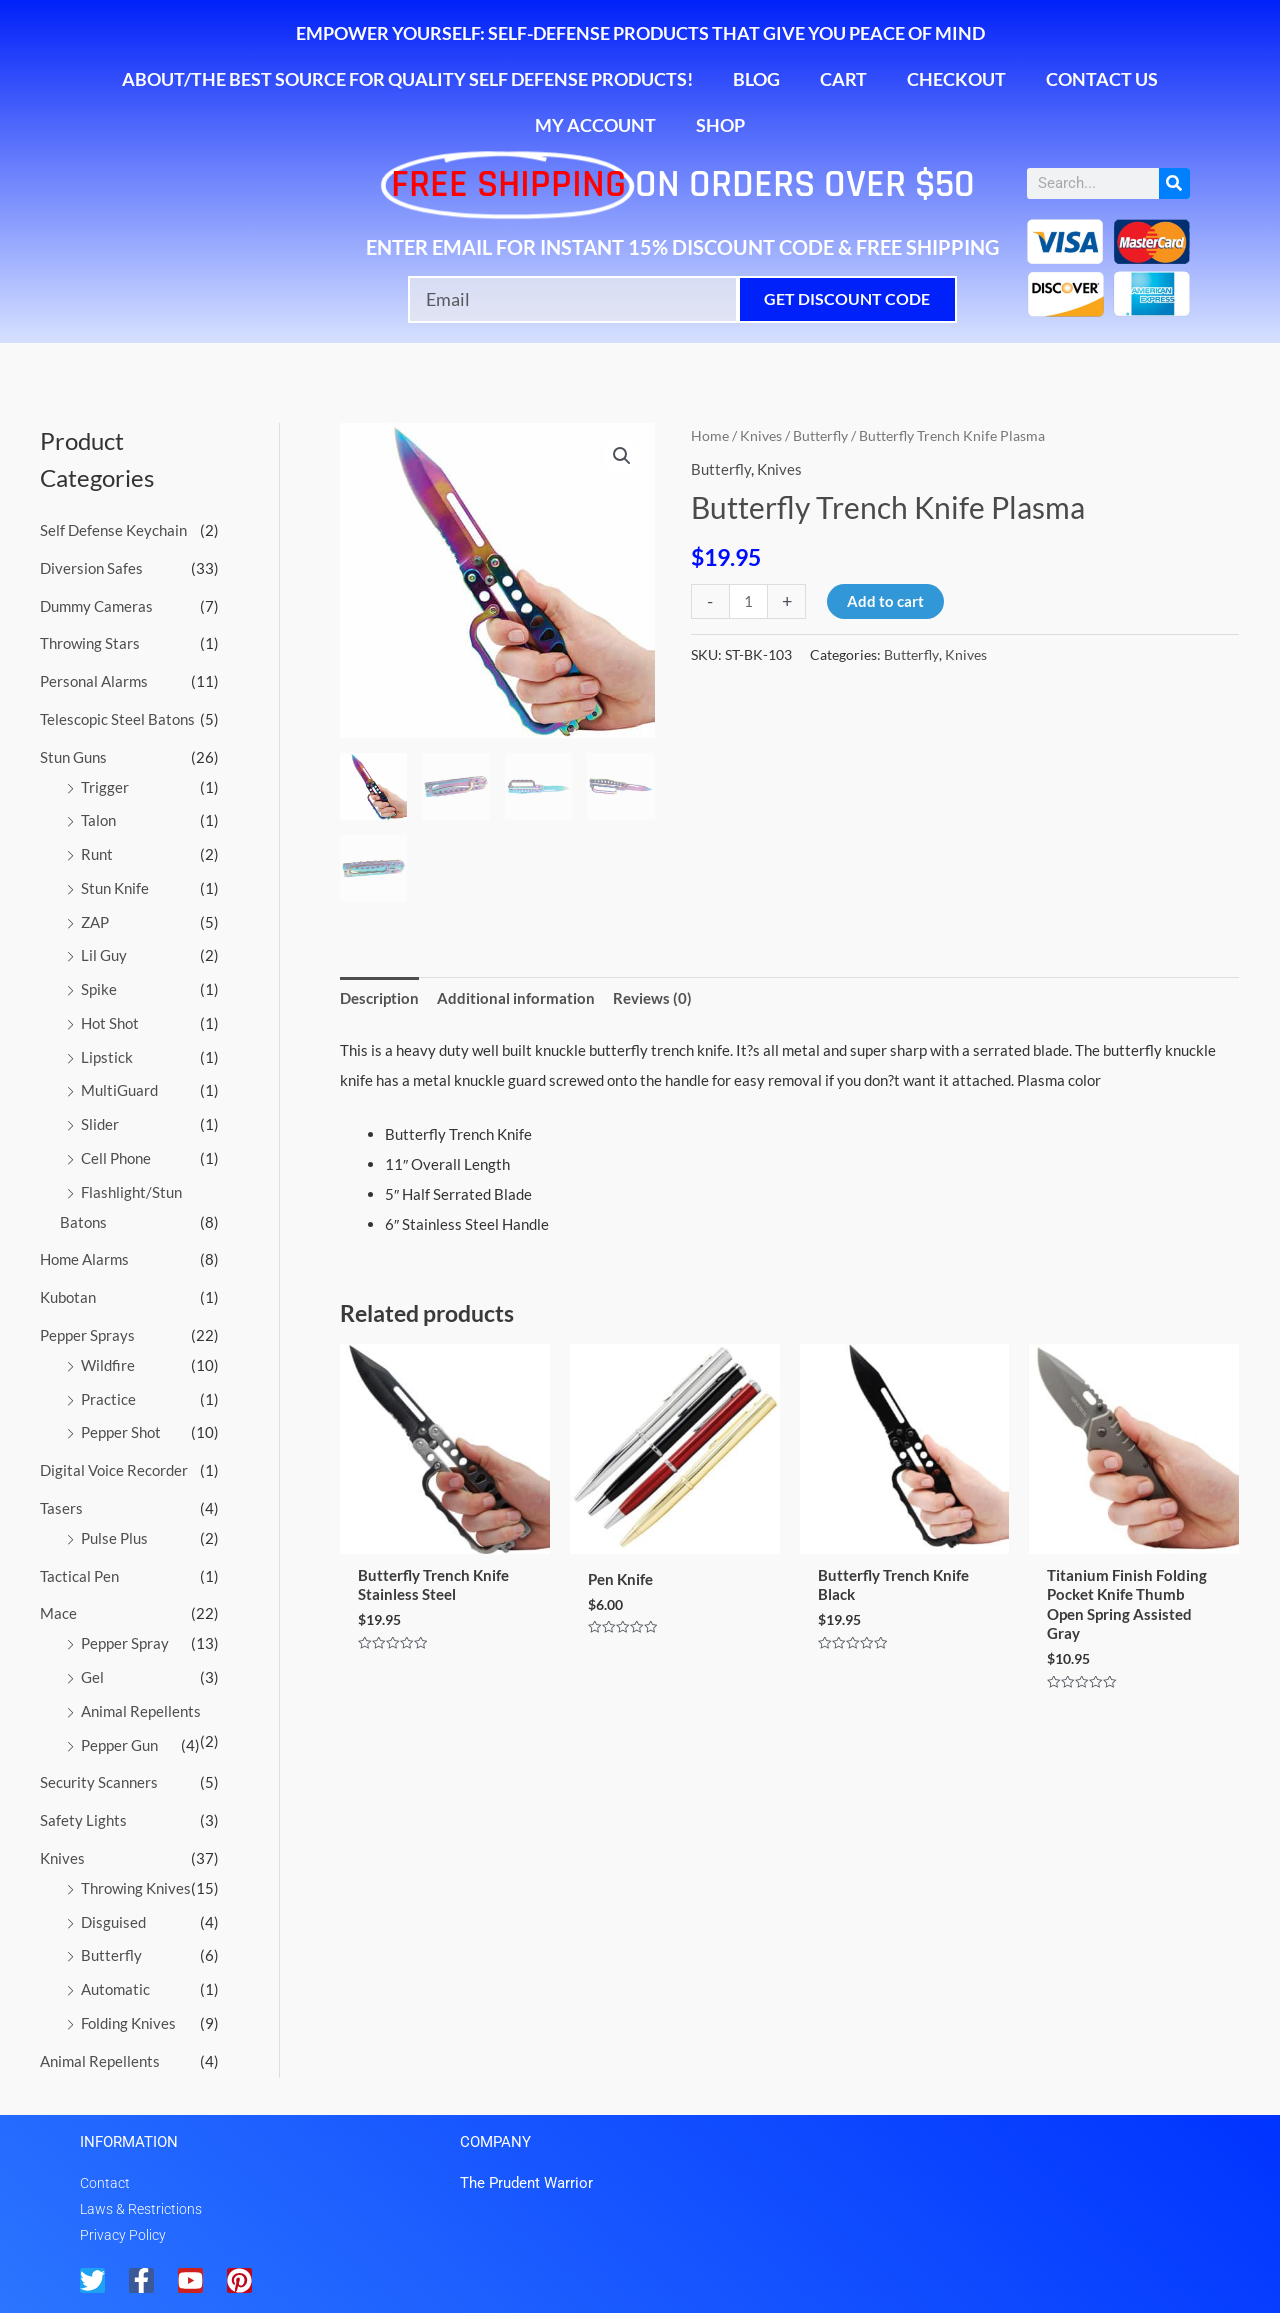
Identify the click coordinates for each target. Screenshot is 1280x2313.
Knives (62, 1858)
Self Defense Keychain (113, 530)
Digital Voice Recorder (114, 1470)
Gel (92, 1677)
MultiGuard (119, 1090)
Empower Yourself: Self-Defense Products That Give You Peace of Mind (640, 33)
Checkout (956, 79)
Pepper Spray (125, 1643)
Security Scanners (99, 1782)
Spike (99, 989)
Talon (98, 820)
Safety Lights (83, 1820)
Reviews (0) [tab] (652, 998)
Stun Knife (115, 888)
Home (710, 435)
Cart (843, 79)
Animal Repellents (141, 1711)
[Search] (1174, 183)
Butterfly (111, 1955)
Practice (108, 1399)
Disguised (113, 1922)
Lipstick (107, 1057)
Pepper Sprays (87, 1335)
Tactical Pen (79, 1576)
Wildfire (108, 1365)
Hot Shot (110, 1023)
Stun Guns (73, 757)
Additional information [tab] (516, 998)
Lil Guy (104, 955)
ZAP (95, 922)
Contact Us (1102, 79)
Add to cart (885, 601)
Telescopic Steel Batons (117, 719)
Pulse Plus (114, 1538)
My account (595, 125)
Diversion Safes (91, 568)
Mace (58, 1613)
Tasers (61, 1508)
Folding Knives (128, 2023)
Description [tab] (379, 998)
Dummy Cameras (96, 606)
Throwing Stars (90, 643)
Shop (720, 125)
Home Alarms (84, 1259)
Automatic (115, 1989)
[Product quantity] (748, 601)
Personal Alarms (94, 681)
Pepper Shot (121, 1432)
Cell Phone (116, 1158)
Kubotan (68, 1297)
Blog (756, 79)
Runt (97, 854)
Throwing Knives (136, 1888)
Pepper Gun (119, 1745)
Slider (100, 1124)
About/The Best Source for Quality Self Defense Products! (407, 79)
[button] (622, 456)
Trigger (105, 787)
